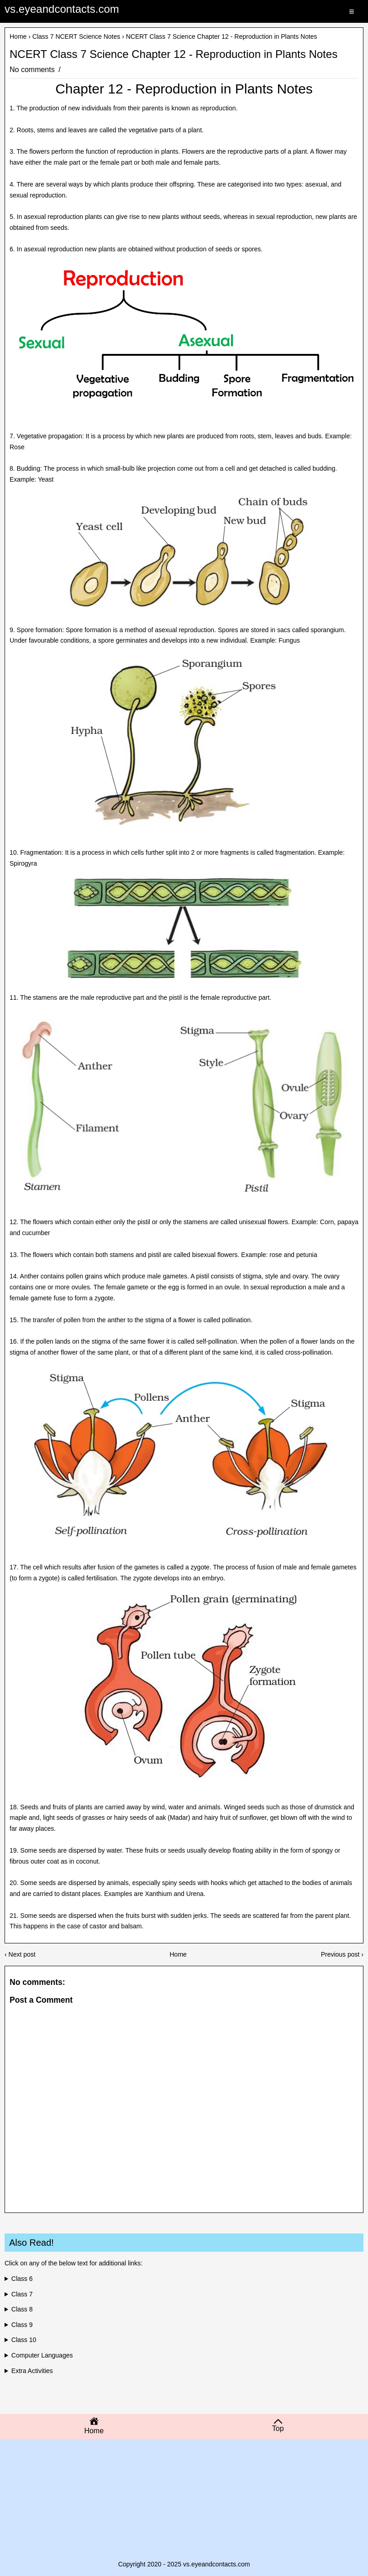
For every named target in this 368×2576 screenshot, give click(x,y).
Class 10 (23, 2339)
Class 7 (22, 2294)
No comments (33, 69)
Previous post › (342, 1954)
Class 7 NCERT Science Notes (76, 36)
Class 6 (22, 2278)
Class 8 (22, 2309)
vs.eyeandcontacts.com (62, 9)
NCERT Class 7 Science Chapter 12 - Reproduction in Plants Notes (173, 54)
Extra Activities (32, 2370)
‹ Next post (20, 1954)
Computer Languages (42, 2355)
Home (18, 36)
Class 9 (22, 2324)
